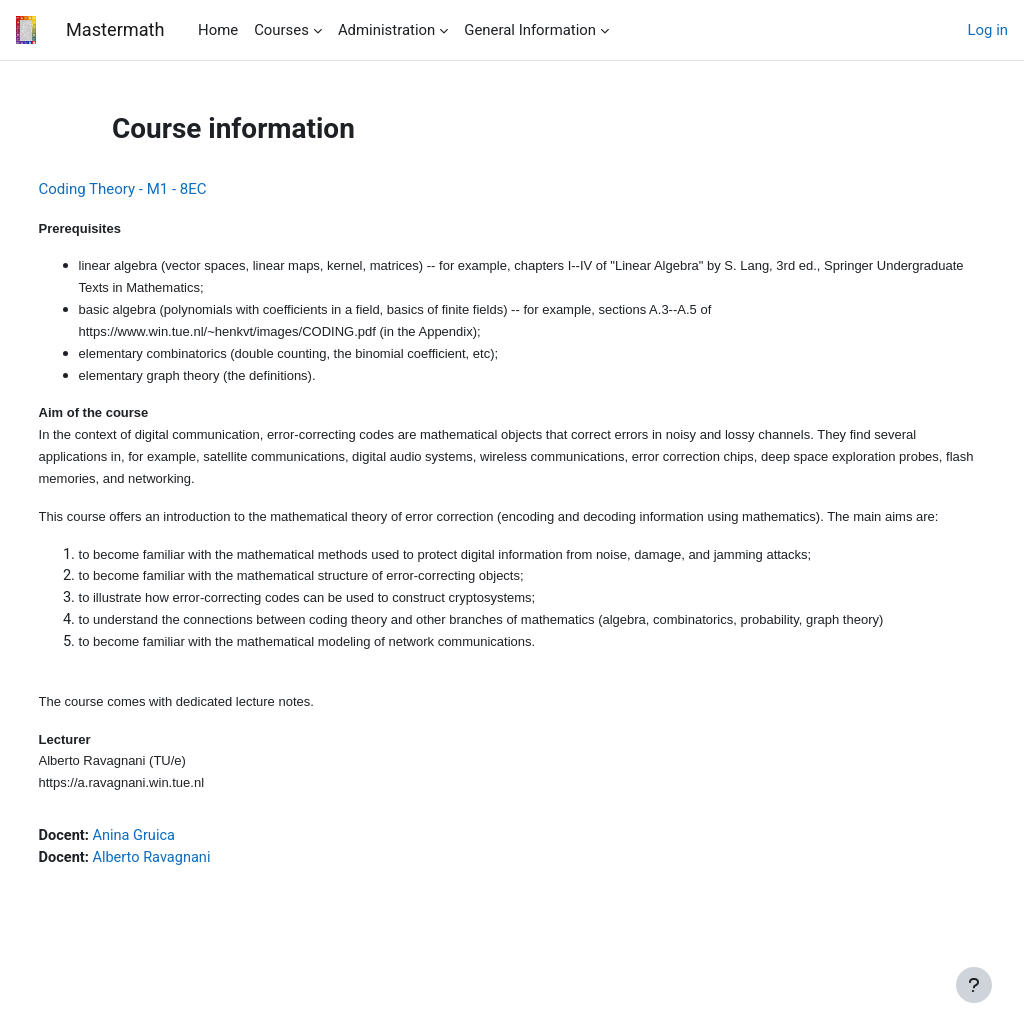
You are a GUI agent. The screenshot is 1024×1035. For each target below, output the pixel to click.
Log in (988, 30)
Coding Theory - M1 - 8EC (160, 189)
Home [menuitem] (218, 30)
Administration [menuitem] (386, 30)
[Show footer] (974, 985)
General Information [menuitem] (530, 30)
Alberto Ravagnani (191, 893)
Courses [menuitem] (281, 30)
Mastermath (115, 29)
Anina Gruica (173, 870)
